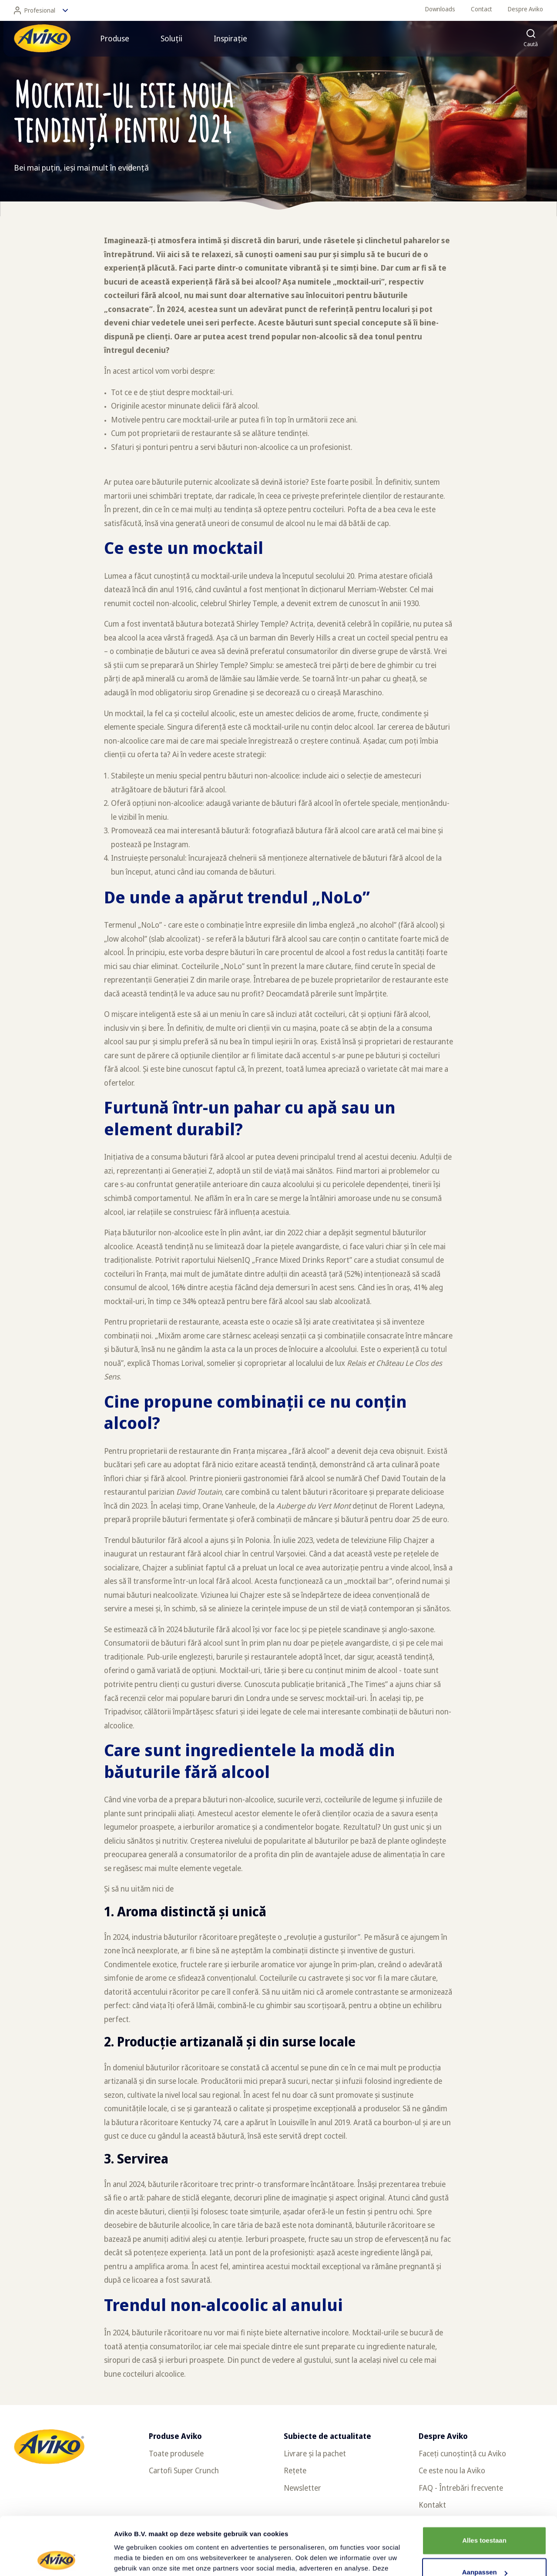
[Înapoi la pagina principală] (42, 38)
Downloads (440, 9)
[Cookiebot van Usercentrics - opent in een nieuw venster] (56, 2559)
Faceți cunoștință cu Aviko (462, 2453)
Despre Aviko (525, 9)
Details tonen (134, 2559)
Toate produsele (176, 2453)
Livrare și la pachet (315, 2453)
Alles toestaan (484, 2486)
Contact (481, 9)
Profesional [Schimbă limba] (41, 10)
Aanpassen (484, 2518)
